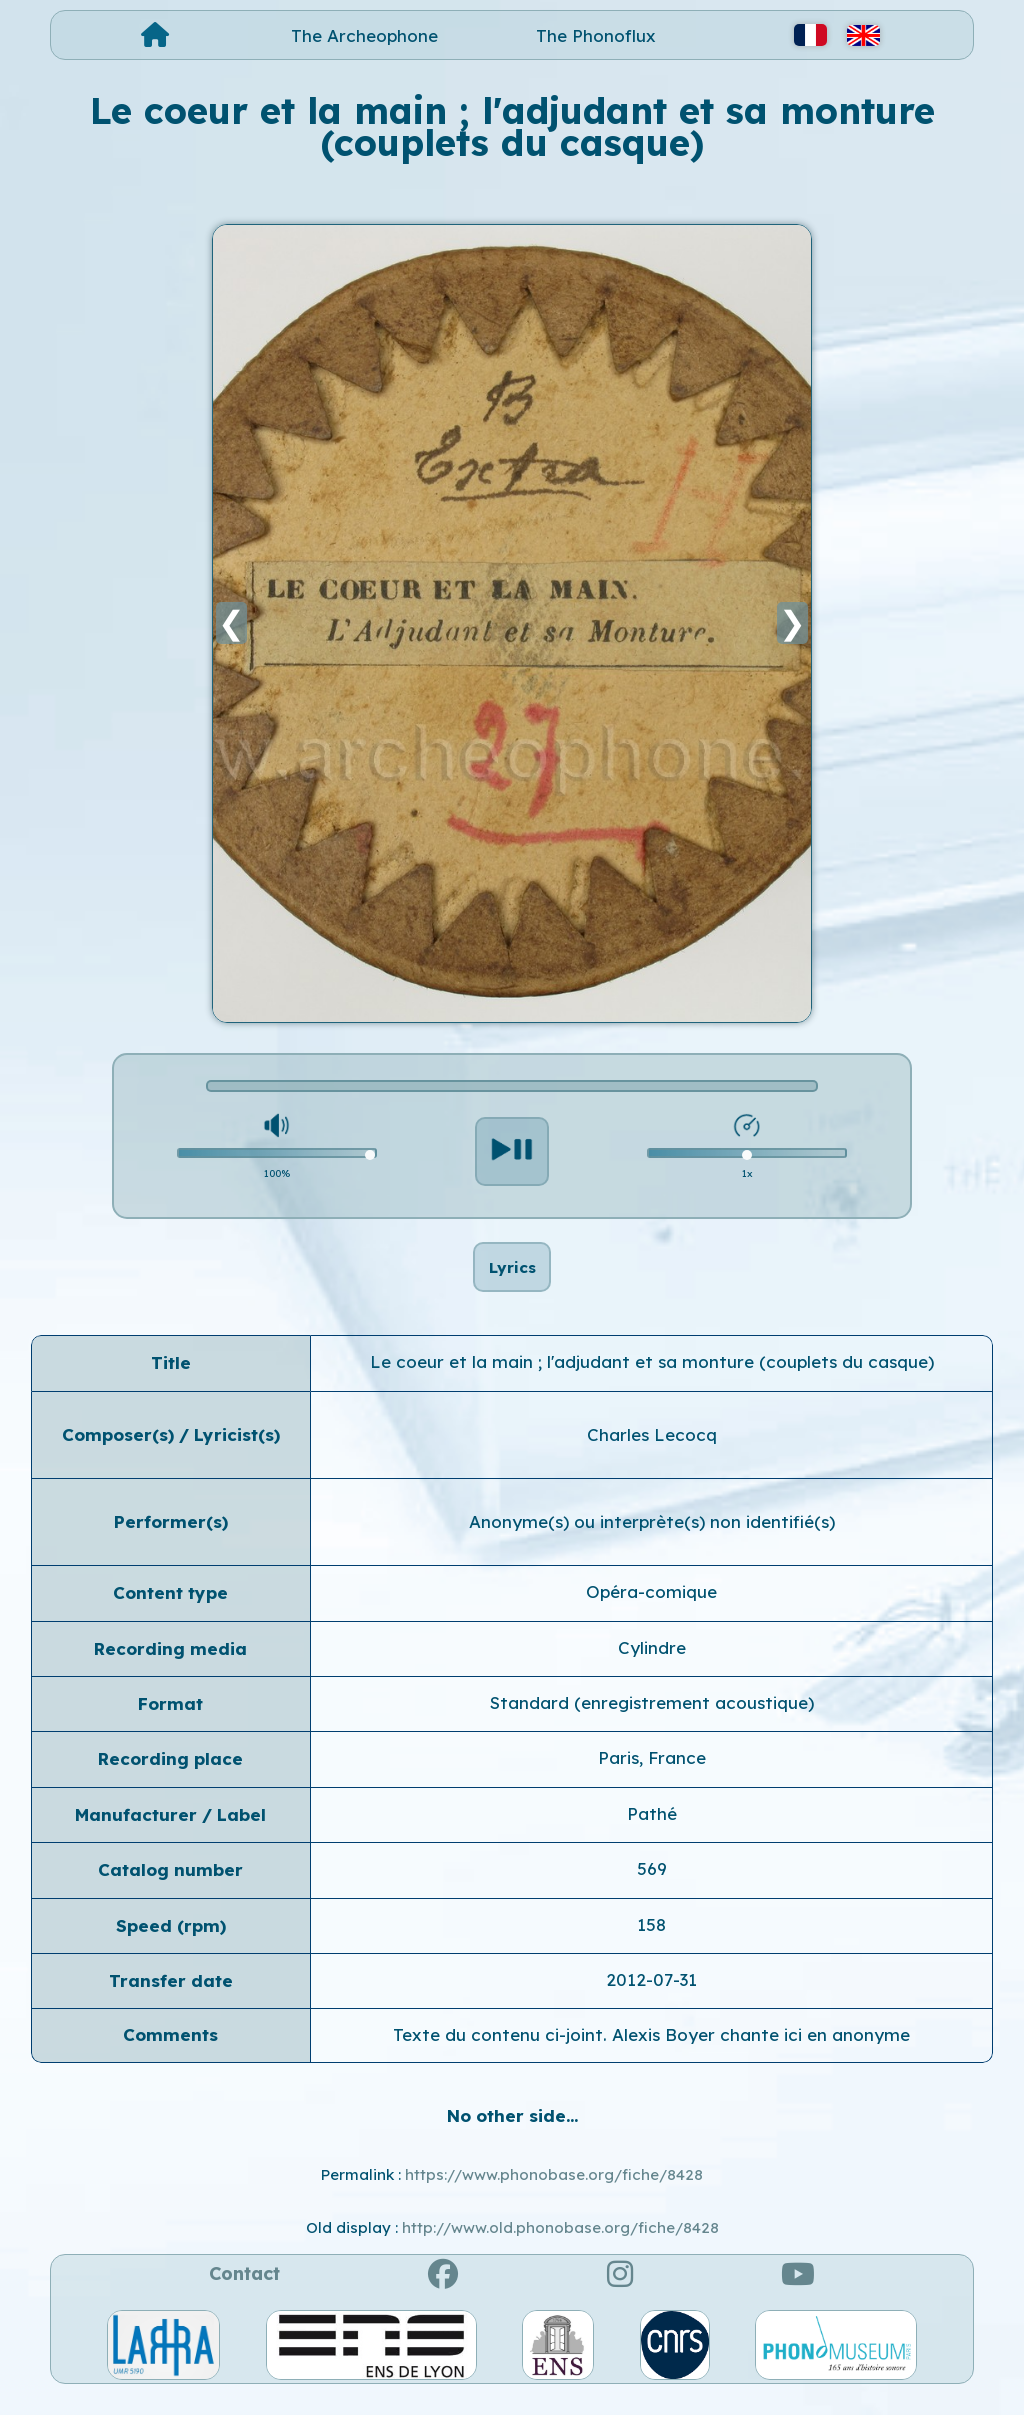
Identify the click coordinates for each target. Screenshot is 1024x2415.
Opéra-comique (651, 1612)
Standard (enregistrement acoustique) (652, 1723)
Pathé (652, 1834)
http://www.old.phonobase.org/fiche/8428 (560, 2247)
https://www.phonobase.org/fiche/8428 (554, 2195)
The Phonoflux (596, 35)
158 (651, 1944)
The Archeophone (364, 35)
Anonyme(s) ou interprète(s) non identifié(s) (652, 1542)
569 (652, 1889)
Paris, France (652, 1778)
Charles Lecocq (652, 1454)
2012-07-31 (651, 2000)
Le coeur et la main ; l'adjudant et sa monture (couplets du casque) (652, 1382)
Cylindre (652, 1668)
